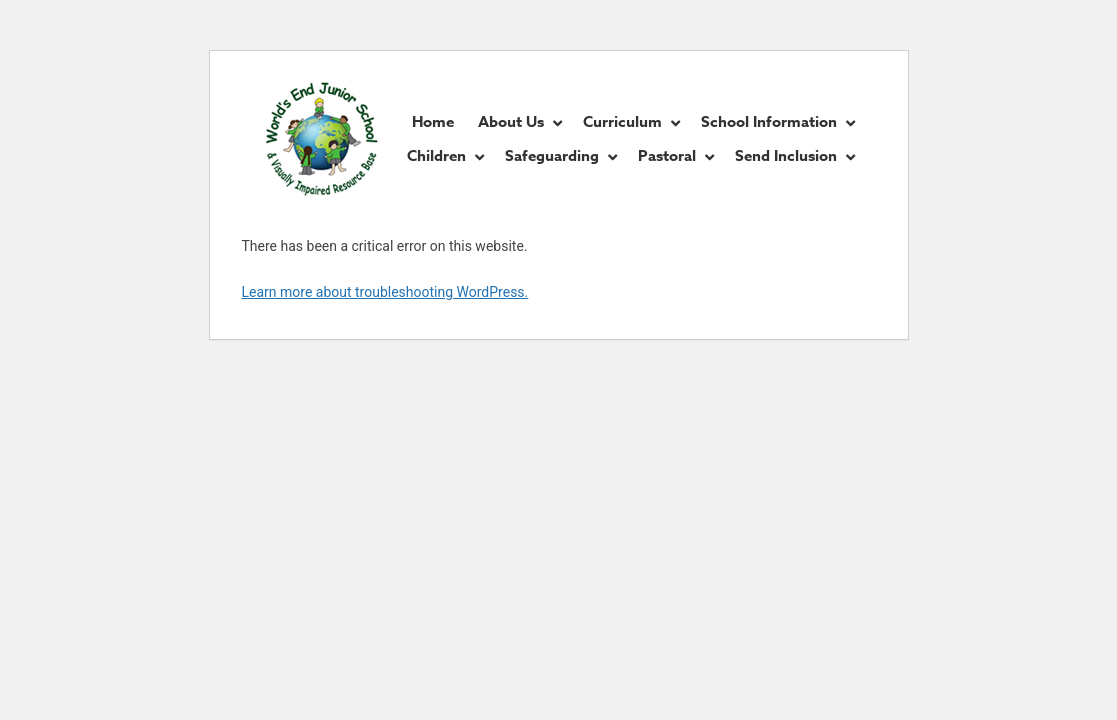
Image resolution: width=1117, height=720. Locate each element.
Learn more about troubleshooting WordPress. (385, 292)
